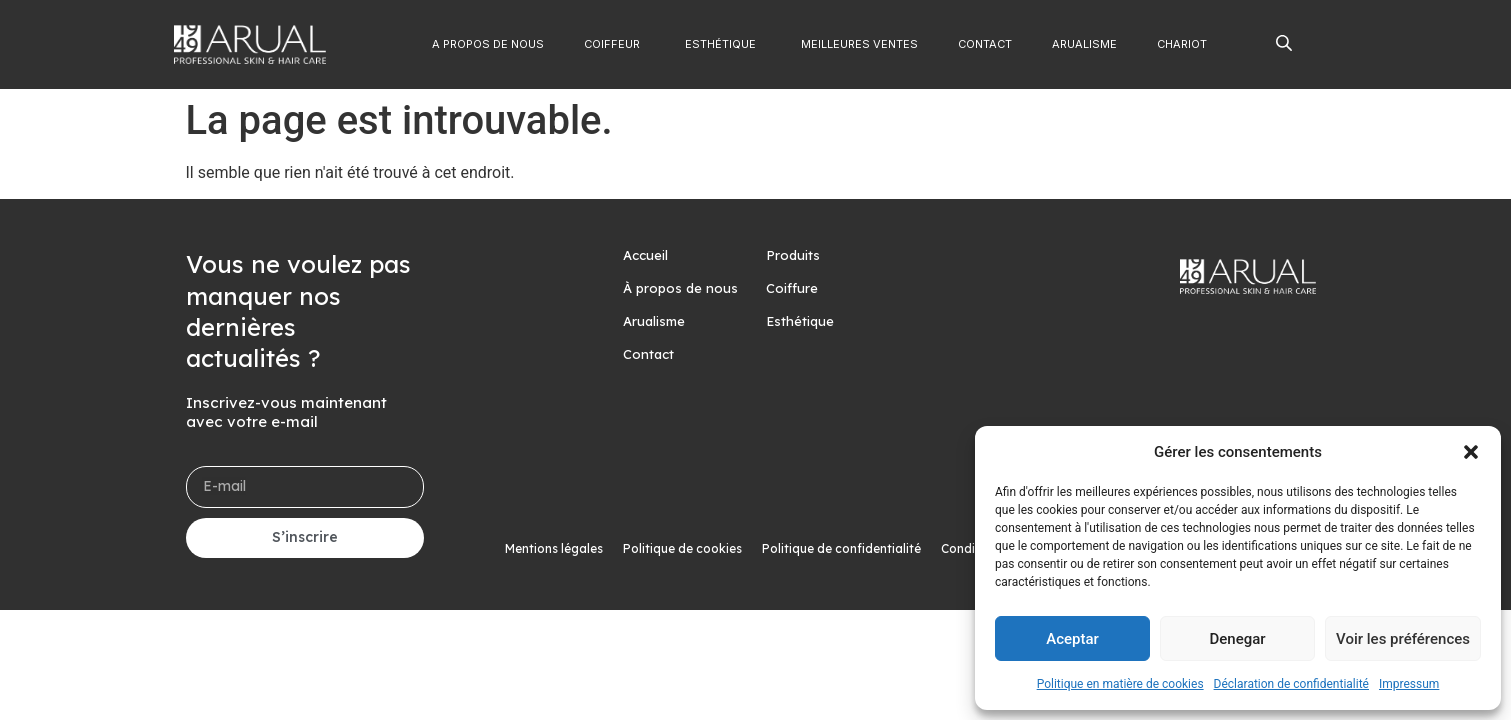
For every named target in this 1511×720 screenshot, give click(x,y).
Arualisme (654, 321)
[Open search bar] (1284, 42)
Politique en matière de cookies (1120, 684)
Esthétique (800, 321)
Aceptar (1072, 639)
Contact (648, 354)
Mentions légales (554, 548)
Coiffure (792, 288)
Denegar (1237, 639)
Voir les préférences (1403, 639)
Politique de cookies (682, 548)
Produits (793, 255)
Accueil (645, 255)
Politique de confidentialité (841, 548)
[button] (1471, 452)
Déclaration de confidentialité (1291, 684)
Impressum (1409, 684)
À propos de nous (680, 288)
